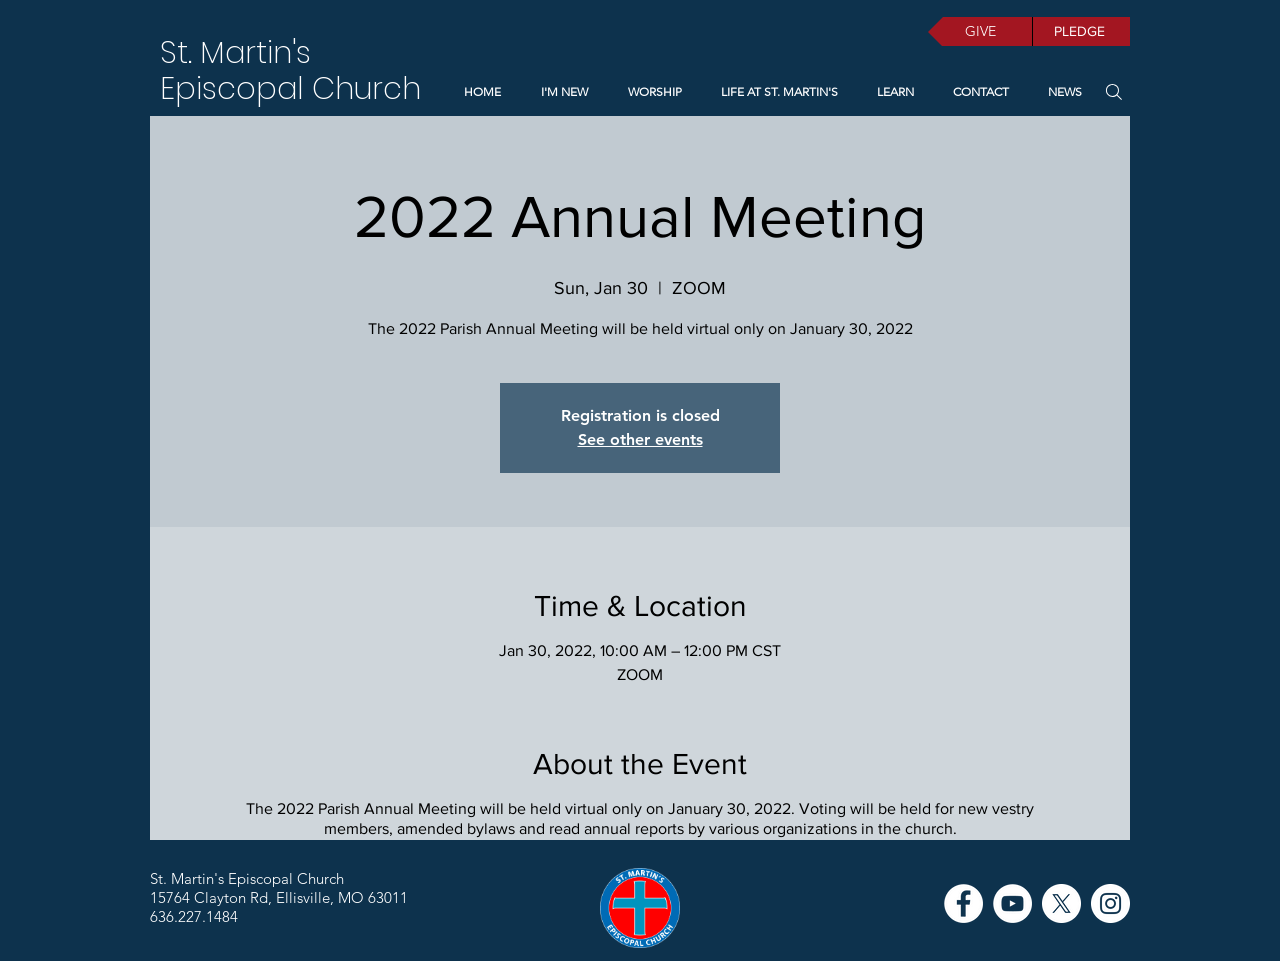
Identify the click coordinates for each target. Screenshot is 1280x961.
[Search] (1113, 91)
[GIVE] (980, 31)
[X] (1061, 903)
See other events (640, 439)
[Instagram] (1110, 903)
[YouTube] (1012, 903)
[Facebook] (963, 903)
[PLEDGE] (1081, 31)
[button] (891, 92)
